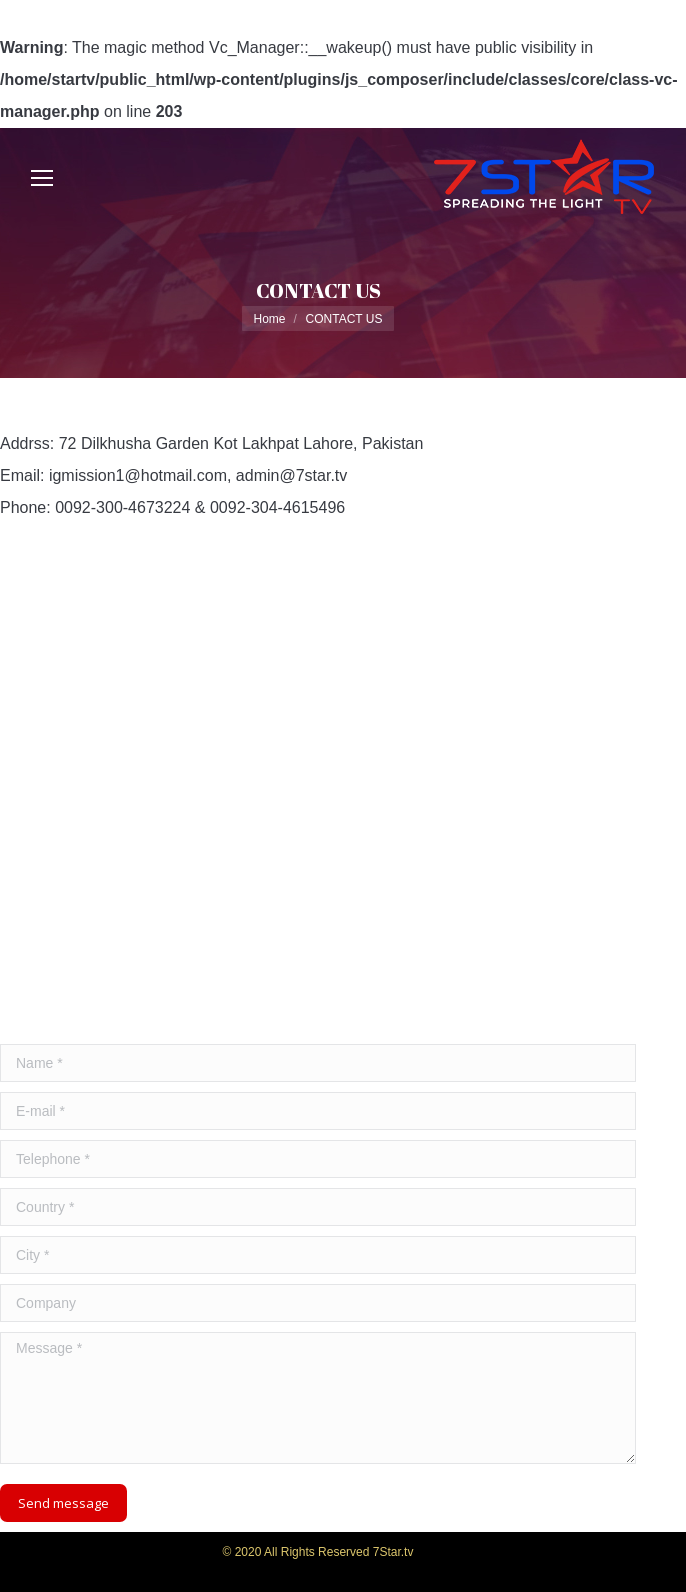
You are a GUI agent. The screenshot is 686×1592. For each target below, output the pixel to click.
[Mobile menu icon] (42, 178)
